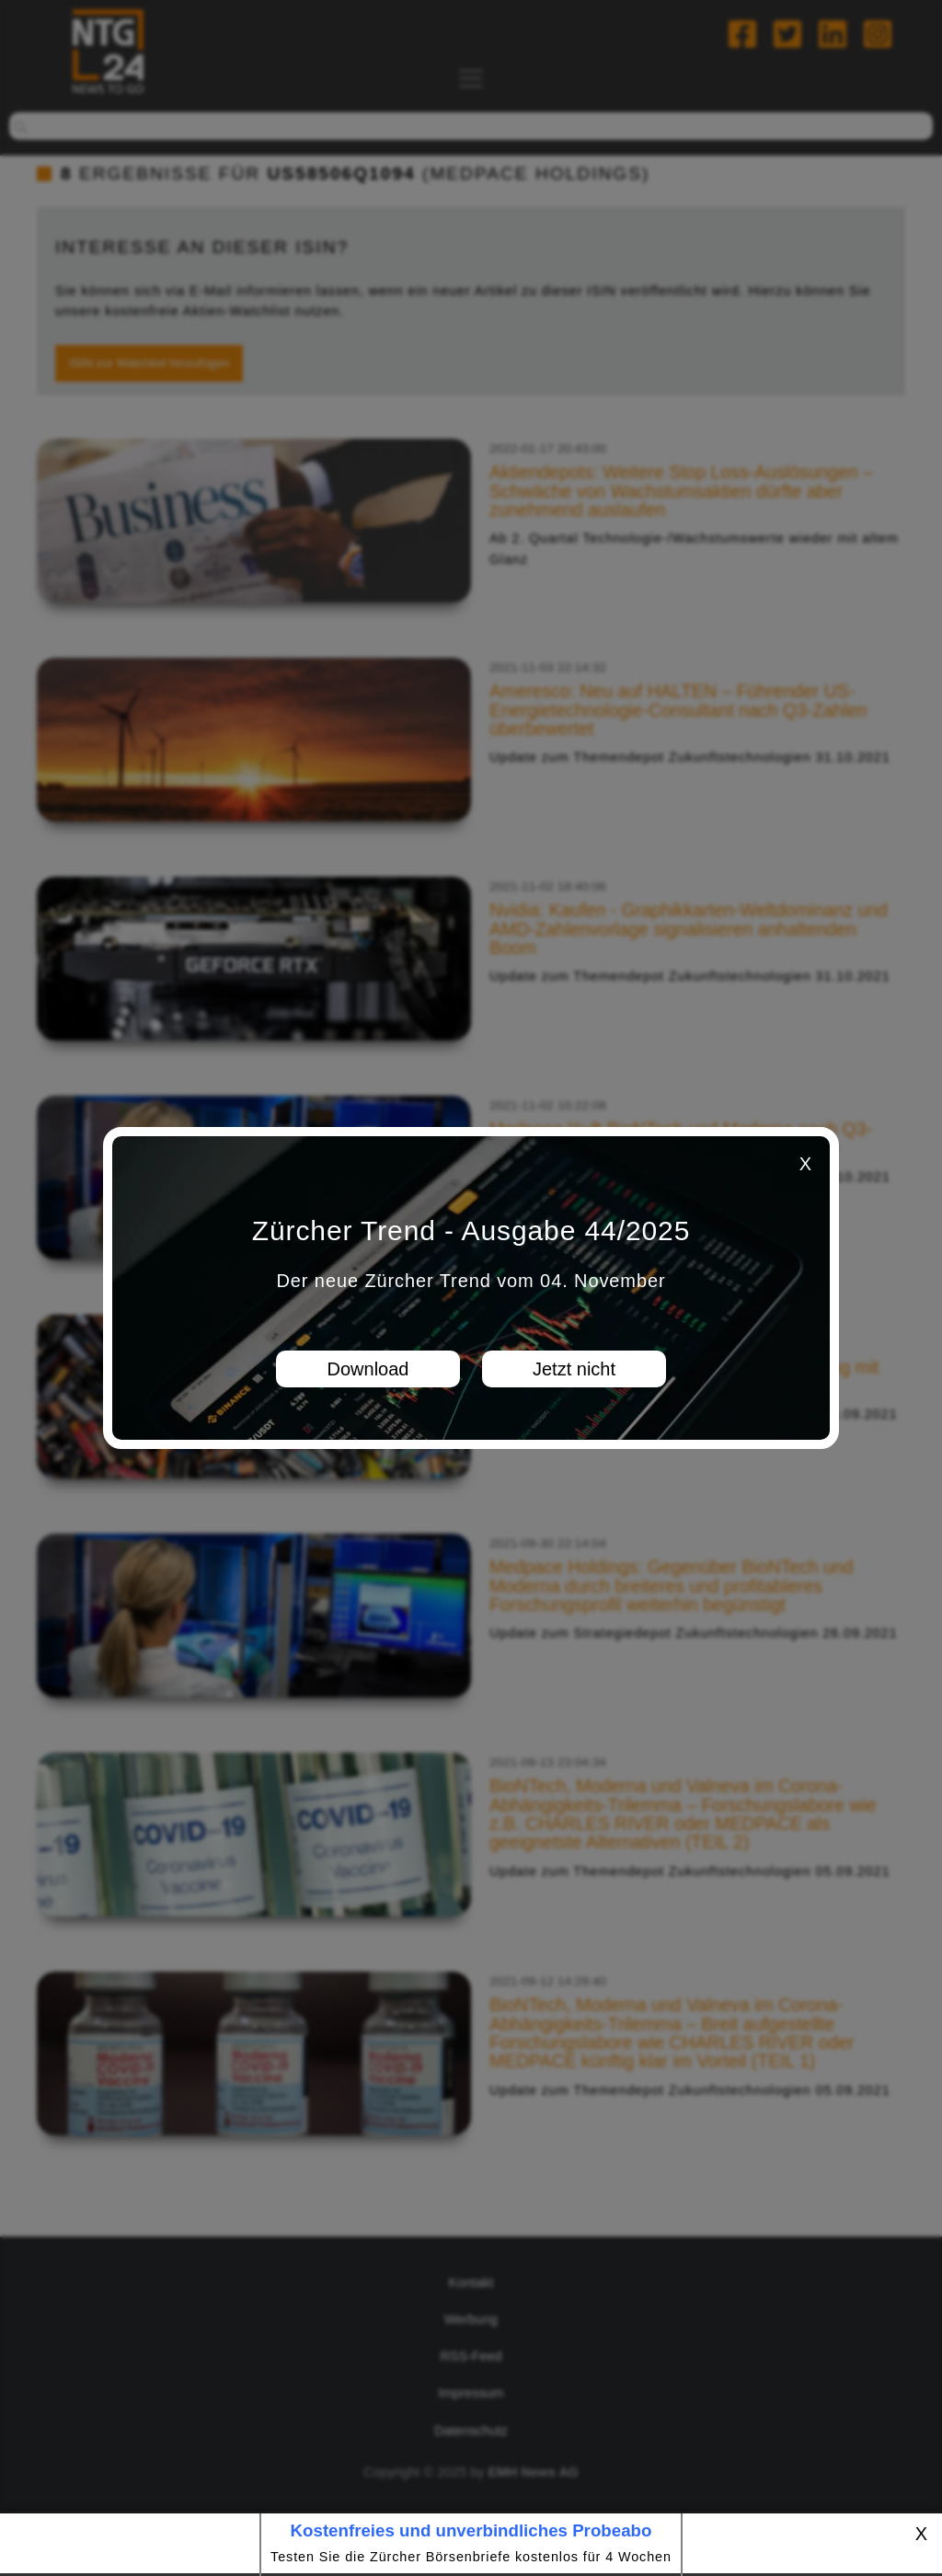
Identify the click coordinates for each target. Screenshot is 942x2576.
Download (368, 1369)
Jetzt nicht (574, 1369)
